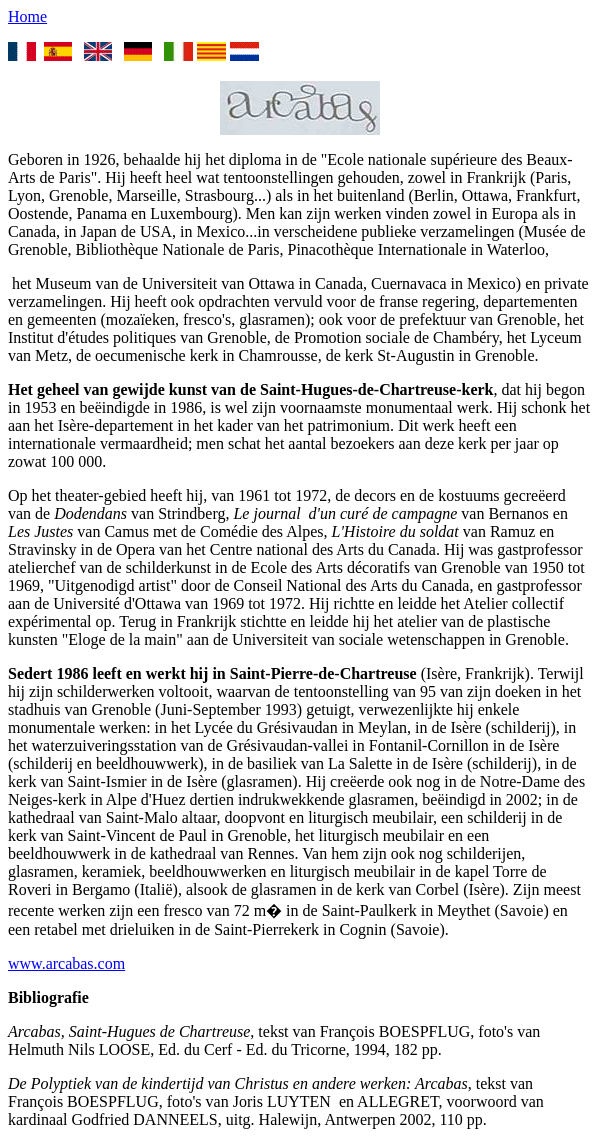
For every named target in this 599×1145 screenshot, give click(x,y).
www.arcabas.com (66, 963)
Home (27, 16)
